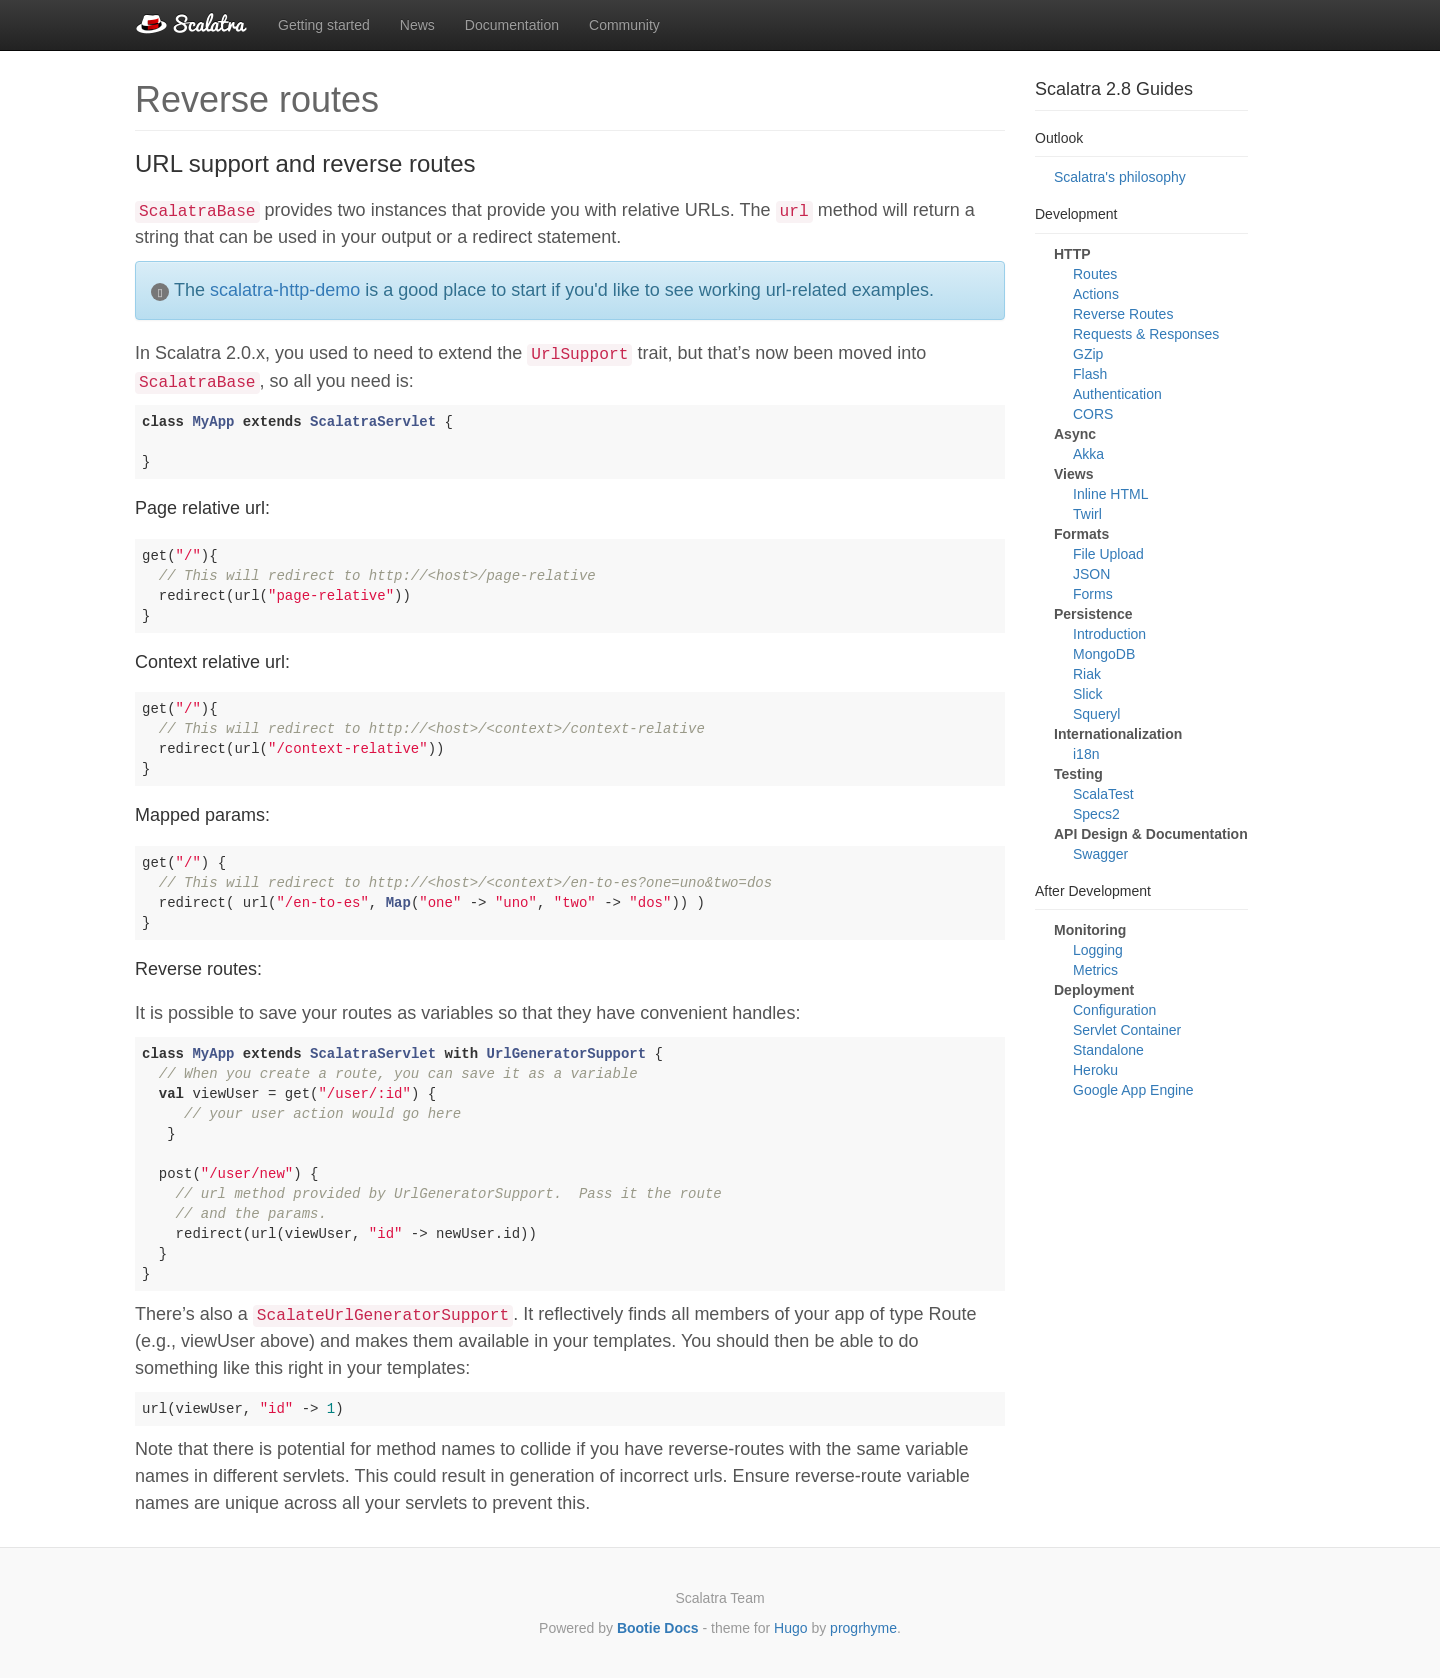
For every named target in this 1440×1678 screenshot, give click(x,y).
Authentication (1117, 394)
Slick (1088, 694)
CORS (1093, 414)
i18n (1086, 754)
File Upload (1108, 554)
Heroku (1095, 1070)
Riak (1087, 674)
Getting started (324, 25)
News (417, 25)
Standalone (1108, 1050)
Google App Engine (1133, 1090)
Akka (1088, 454)
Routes (1095, 274)
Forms (1093, 594)
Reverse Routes (1123, 314)
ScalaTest (1103, 794)
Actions (1096, 294)
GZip (1088, 354)
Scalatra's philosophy (1120, 177)
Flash (1090, 374)
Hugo (790, 1628)
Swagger (1100, 854)
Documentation (512, 25)
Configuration (1114, 1010)
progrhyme (863, 1628)
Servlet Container (1127, 1030)
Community (624, 25)
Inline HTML (1110, 494)
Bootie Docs (658, 1628)
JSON (1091, 574)
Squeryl (1096, 714)
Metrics (1095, 970)
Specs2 (1096, 814)
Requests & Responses (1146, 334)
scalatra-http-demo (285, 290)
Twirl (1087, 514)
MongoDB (1104, 654)
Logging (1098, 950)
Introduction (1109, 634)
